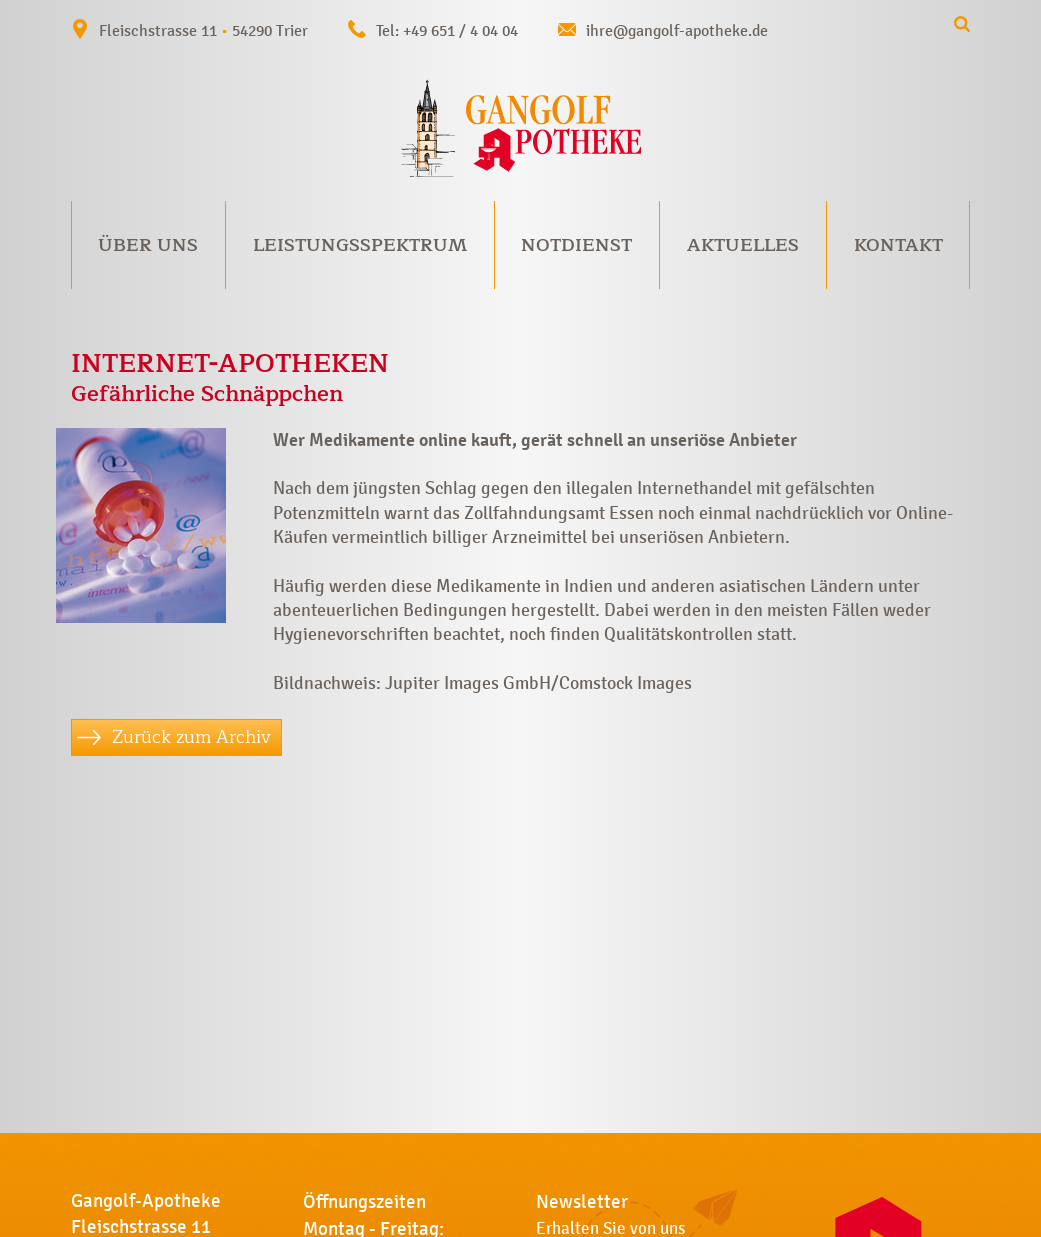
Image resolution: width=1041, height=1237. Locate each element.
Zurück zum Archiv (191, 737)
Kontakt (898, 245)
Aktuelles (743, 245)
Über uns (148, 245)
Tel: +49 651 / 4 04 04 (447, 30)
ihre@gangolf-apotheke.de (677, 30)
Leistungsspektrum (360, 245)
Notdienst (576, 245)
